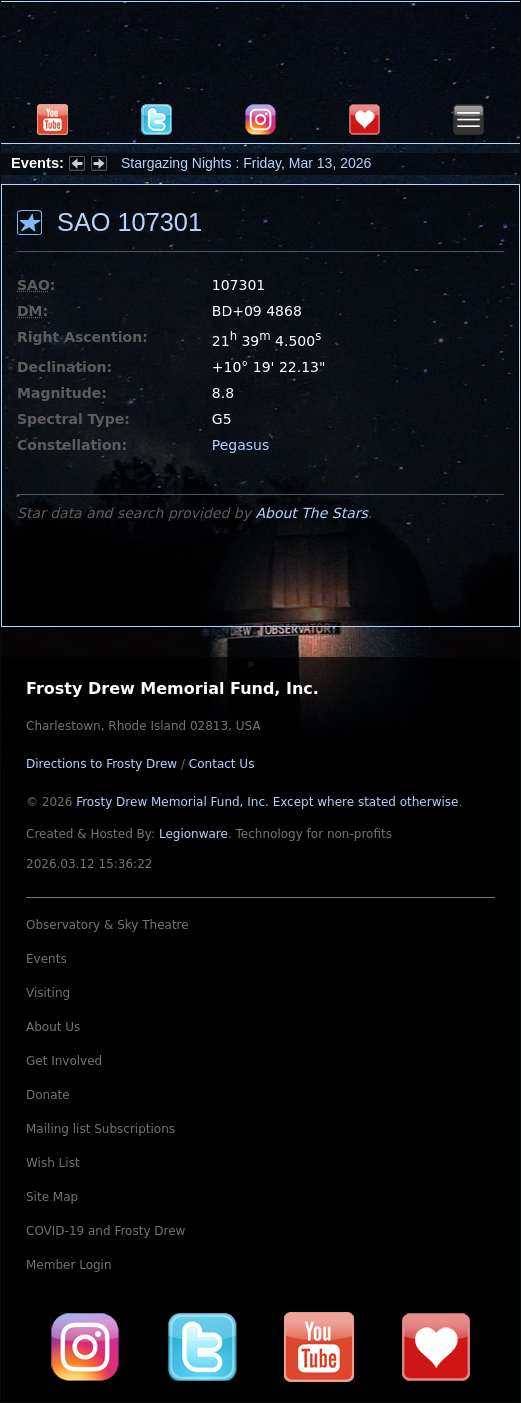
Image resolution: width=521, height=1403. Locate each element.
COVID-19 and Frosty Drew (105, 1231)
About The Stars (311, 513)
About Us (53, 1027)
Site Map (52, 1197)
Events (46, 959)
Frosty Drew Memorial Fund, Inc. (267, 802)
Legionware (193, 834)
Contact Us (222, 764)
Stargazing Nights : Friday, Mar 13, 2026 (246, 163)
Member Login (69, 1265)
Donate (48, 1095)
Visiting (48, 993)
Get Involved (64, 1061)
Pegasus (240, 445)
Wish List (53, 1163)
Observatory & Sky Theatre (107, 925)
